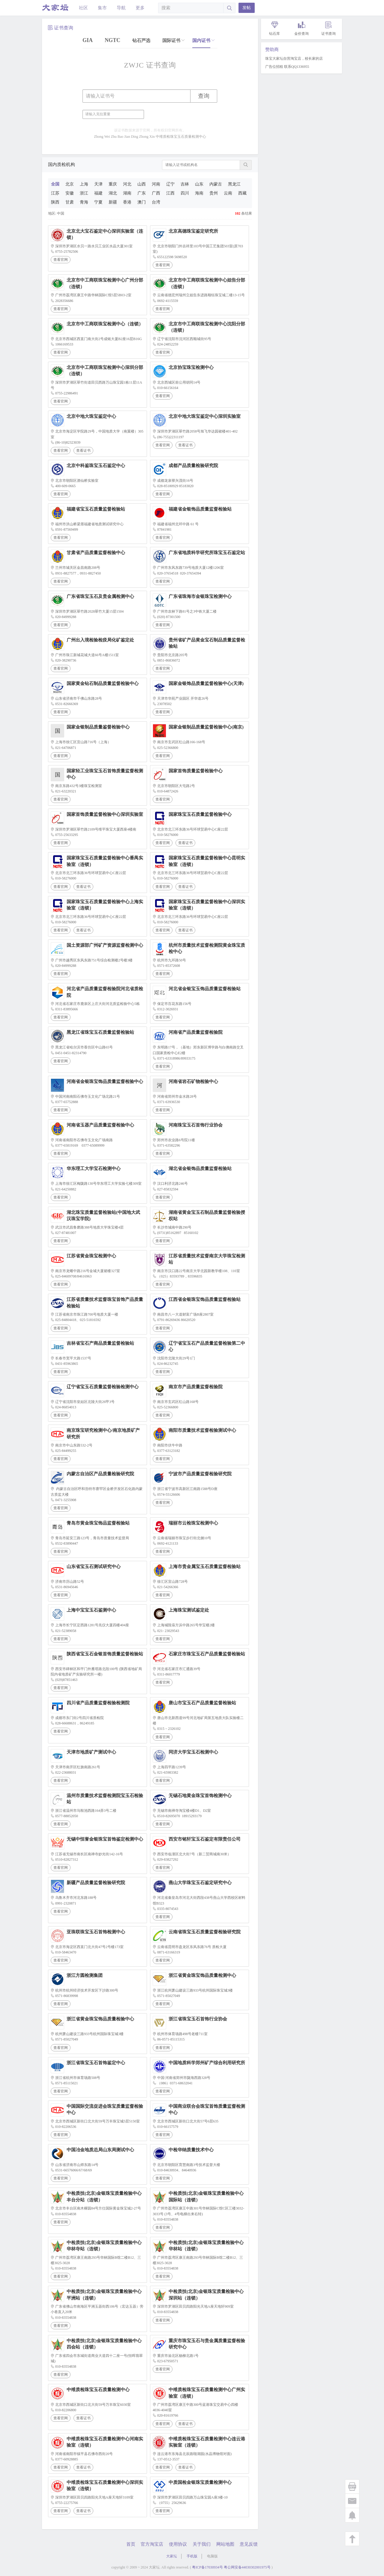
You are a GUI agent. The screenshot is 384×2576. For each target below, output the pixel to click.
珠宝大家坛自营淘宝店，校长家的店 (294, 58)
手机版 (192, 2556)
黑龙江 (234, 184)
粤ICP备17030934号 (207, 2567)
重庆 (113, 184)
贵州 (213, 193)
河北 (127, 184)
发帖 (246, 7)
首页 (130, 2544)
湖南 (127, 193)
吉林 (185, 184)
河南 (156, 184)
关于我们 (202, 2544)
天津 (98, 184)
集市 (102, 7)
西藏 (242, 193)
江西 (170, 193)
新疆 (113, 202)
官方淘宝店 (152, 2544)
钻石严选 (141, 40)
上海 (84, 184)
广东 (141, 193)
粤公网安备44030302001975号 (247, 2567)
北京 (69, 184)
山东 (199, 184)
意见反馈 (249, 2544)
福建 (98, 193)
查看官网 (60, 260)
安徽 (69, 193)
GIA (87, 40)
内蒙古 (215, 184)
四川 (185, 193)
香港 (127, 202)
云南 (228, 193)
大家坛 (171, 2556)
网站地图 (225, 2544)
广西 (156, 193)
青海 (84, 202)
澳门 (141, 202)
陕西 (55, 202)
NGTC (112, 40)
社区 (83, 7)
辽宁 (170, 184)
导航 (121, 7)
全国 (55, 184)
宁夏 (98, 202)
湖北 (113, 193)
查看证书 (83, 450)
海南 (199, 193)
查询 (203, 96)
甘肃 (69, 202)
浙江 (84, 193)
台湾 (156, 202)
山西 (141, 184)
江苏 (55, 193)
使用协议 (178, 2544)
